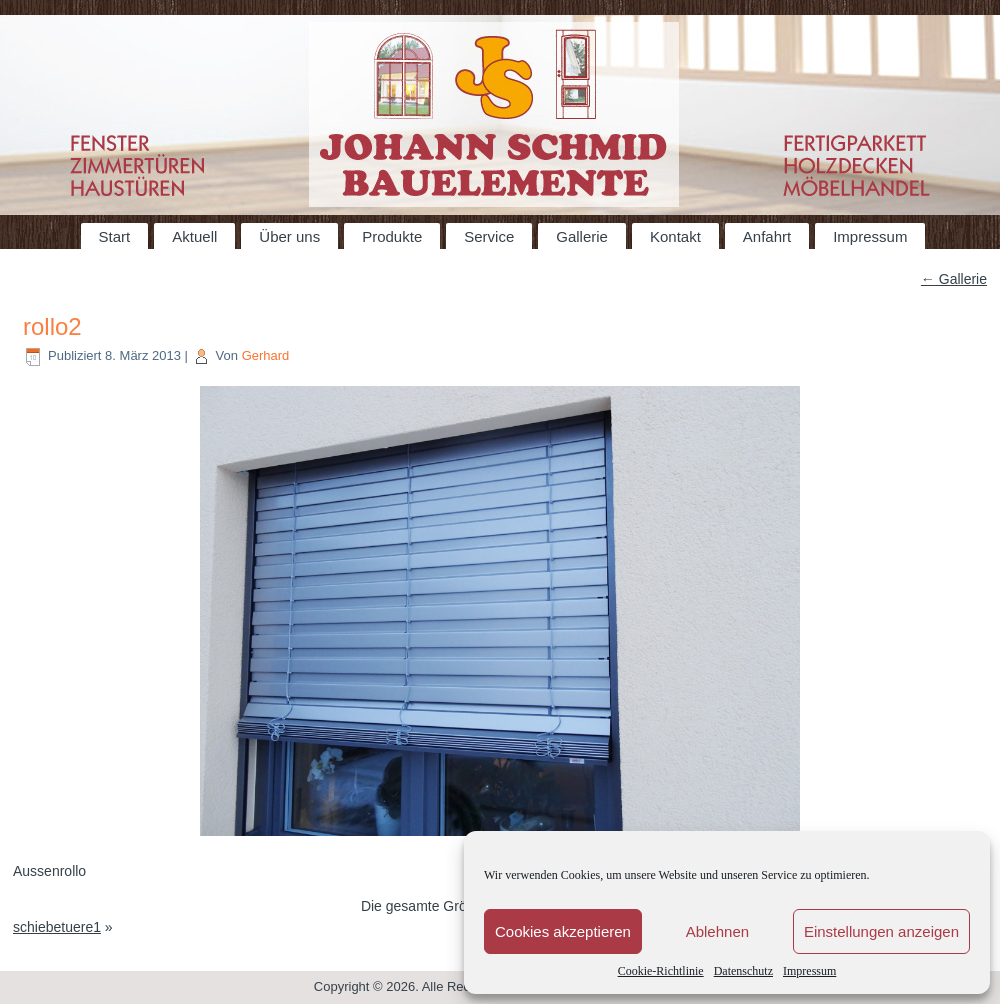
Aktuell (194, 236)
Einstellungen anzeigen (881, 931)
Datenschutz (743, 971)
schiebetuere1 (57, 927)
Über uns (289, 236)
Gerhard (266, 355)
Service (489, 236)
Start (115, 236)
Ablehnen (717, 931)
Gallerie (582, 236)
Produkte (392, 236)
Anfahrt (767, 236)
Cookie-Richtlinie (661, 971)
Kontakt (675, 236)
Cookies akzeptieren (563, 931)
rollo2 (52, 326)
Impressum (809, 971)
